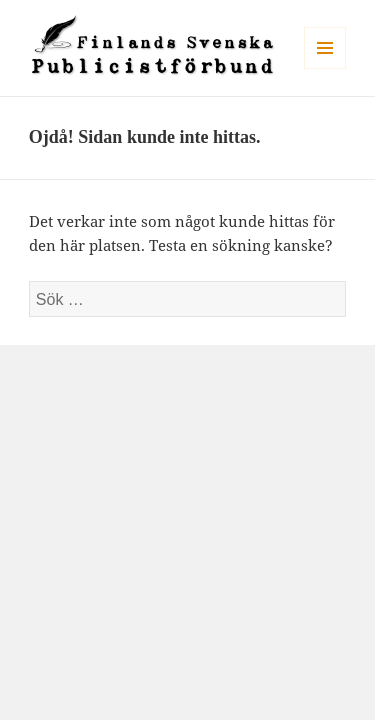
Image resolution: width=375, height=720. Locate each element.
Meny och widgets (325, 68)
